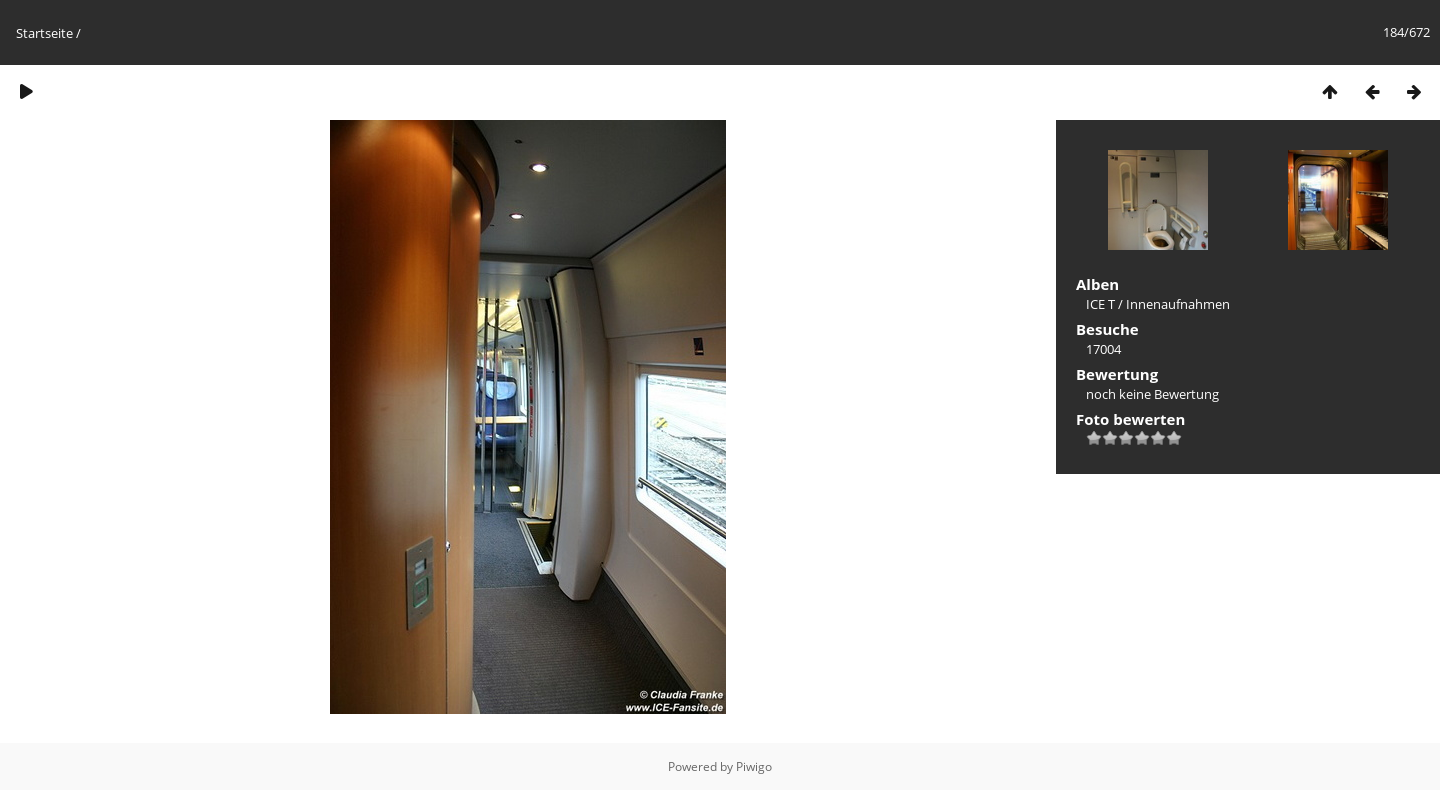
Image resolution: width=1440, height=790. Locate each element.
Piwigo (754, 766)
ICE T (1100, 304)
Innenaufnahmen (1178, 304)
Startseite (44, 33)
